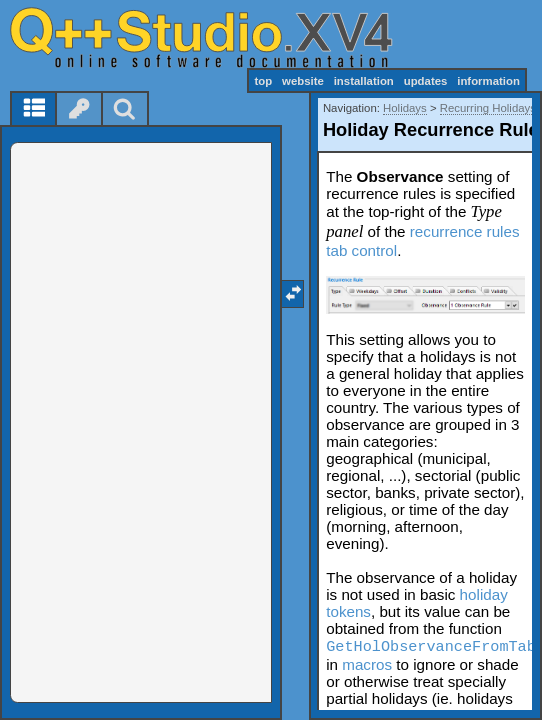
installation (364, 81)
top (263, 81)
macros (367, 664)
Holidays (405, 108)
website (303, 81)
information (488, 81)
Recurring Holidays (488, 108)
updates (426, 81)
